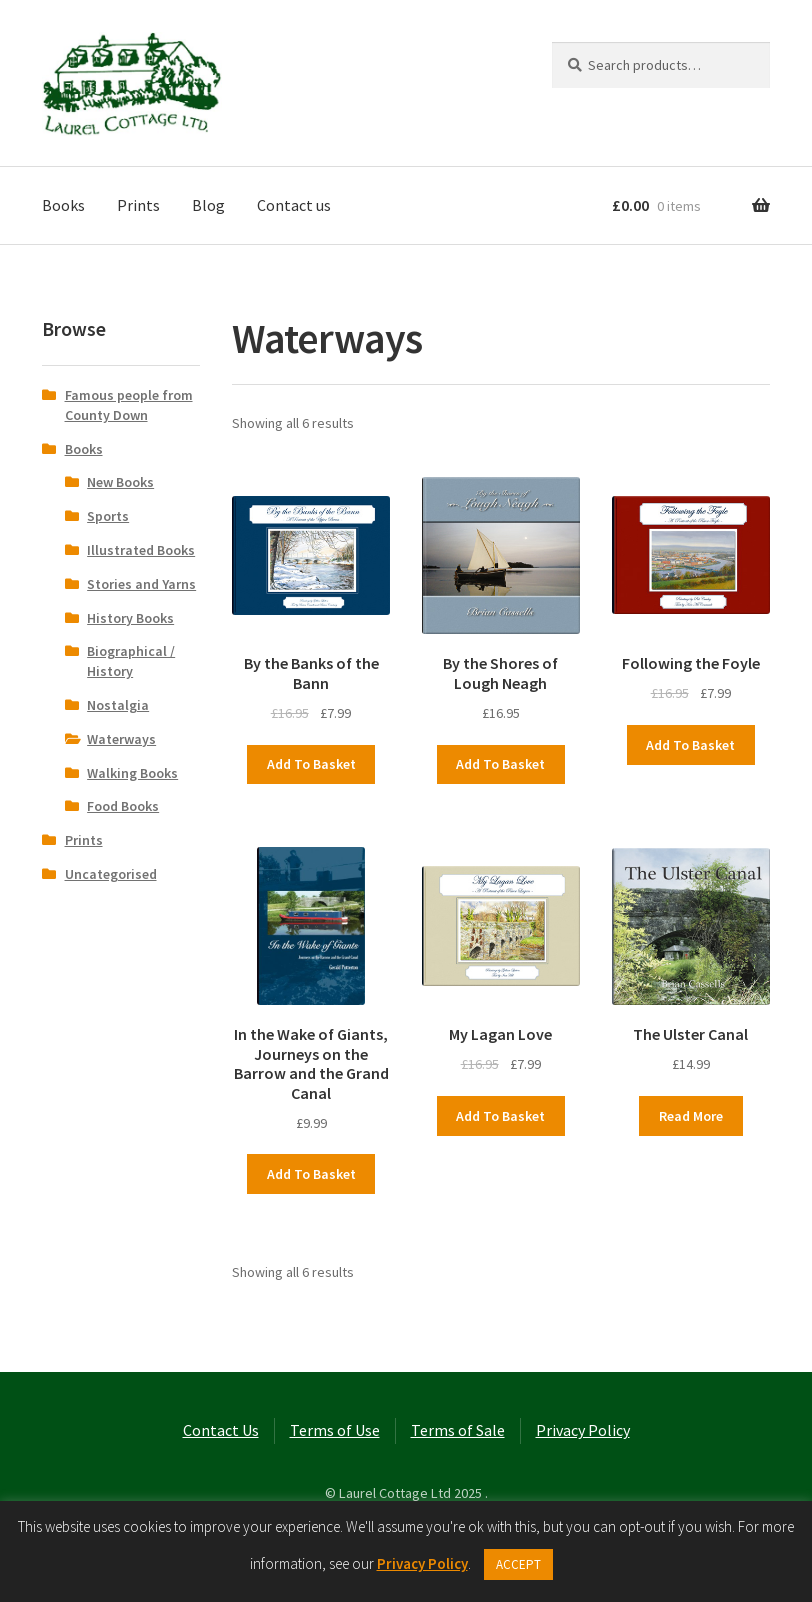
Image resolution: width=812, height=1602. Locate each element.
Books (63, 205)
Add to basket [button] (311, 764)
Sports (108, 516)
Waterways (121, 739)
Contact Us (221, 1430)
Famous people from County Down (129, 405)
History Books (130, 618)
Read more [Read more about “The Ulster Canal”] (691, 1116)
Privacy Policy (583, 1430)
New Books (120, 482)
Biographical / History (131, 661)
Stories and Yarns (141, 584)
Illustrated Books (141, 550)
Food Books (123, 806)
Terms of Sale (458, 1430)
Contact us (294, 205)
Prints (138, 205)
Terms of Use (335, 1430)
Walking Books (132, 773)
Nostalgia (118, 705)
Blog (208, 205)
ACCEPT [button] (518, 1564)
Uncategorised (111, 874)
